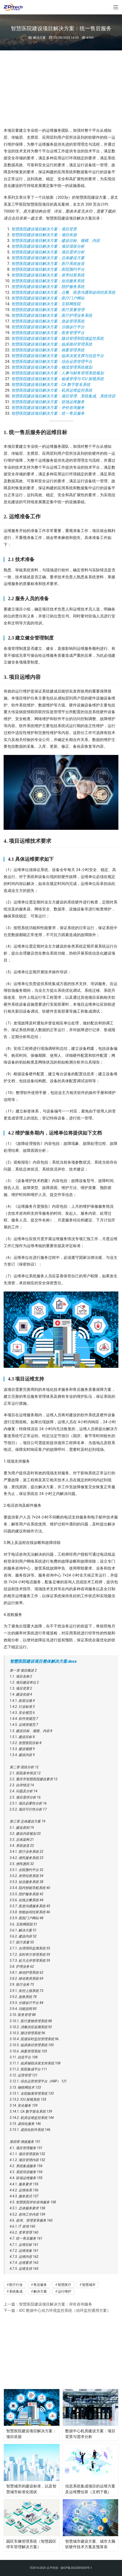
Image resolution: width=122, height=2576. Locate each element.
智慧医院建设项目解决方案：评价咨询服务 (47, 407)
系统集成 (16, 2291)
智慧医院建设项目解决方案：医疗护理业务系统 (51, 315)
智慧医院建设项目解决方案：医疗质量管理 (47, 309)
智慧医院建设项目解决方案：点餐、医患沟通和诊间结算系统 (63, 292)
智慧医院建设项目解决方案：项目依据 (44, 235)
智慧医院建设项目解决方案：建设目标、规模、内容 (55, 240)
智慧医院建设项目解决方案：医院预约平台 (47, 269)
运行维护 (64, 2291)
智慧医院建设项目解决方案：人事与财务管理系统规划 (57, 373)
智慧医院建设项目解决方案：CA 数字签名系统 (50, 384)
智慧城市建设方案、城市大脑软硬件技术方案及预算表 (90, 2544)
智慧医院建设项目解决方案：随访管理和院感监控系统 (57, 338)
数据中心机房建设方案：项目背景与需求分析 (90, 2434)
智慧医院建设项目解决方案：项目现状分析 (47, 246)
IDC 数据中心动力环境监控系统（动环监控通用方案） (65, 2310)
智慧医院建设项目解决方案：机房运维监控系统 (51, 390)
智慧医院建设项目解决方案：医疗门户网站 (47, 298)
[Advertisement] (61, 86)
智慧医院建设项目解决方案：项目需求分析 (47, 252)
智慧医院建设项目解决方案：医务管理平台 (47, 332)
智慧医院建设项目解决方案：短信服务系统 (47, 281)
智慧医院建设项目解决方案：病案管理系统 (47, 350)
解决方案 (39, 37)
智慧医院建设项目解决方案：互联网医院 (46, 304)
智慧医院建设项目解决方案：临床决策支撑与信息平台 (57, 355)
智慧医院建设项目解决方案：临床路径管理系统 (51, 344)
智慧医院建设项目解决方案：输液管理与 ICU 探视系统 (57, 379)
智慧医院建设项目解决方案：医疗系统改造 (47, 263)
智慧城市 (89, 2285)
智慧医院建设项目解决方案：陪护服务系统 (47, 286)
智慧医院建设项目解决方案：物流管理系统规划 (51, 367)
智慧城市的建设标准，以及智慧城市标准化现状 (31, 2489)
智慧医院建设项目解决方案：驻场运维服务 (47, 402)
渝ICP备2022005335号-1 (76, 2566)
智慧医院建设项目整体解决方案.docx (43, 1661)
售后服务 (40, 2285)
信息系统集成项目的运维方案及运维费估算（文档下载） (90, 2489)
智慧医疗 (64, 2285)
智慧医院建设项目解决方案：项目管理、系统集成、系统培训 (63, 396)
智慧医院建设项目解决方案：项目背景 (44, 229)
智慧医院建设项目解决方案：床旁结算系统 (47, 275)
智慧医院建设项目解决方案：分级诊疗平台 (47, 327)
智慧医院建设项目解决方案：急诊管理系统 (47, 321)
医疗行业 (16, 2285)
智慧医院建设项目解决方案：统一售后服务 (47, 413)
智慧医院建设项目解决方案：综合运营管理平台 (51, 361)
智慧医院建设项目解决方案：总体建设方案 (47, 258)
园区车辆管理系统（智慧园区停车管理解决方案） (31, 2544)
